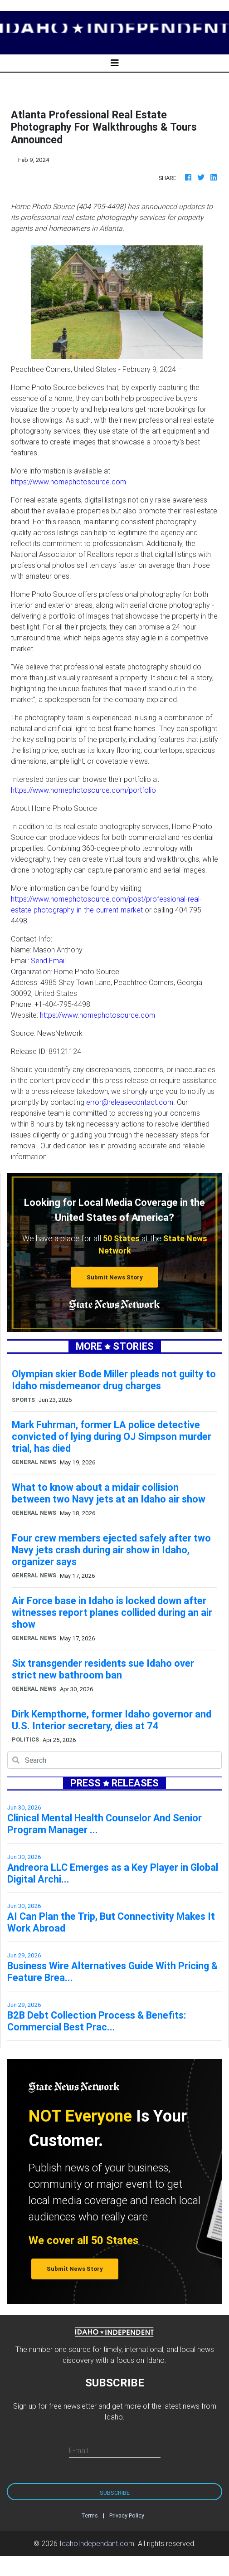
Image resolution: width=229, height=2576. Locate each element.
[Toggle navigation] (114, 63)
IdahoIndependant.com (96, 2543)
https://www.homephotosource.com (68, 481)
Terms (89, 2515)
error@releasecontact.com (129, 1102)
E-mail (78, 2450)
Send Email (48, 960)
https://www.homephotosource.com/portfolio (83, 790)
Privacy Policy (126, 2515)
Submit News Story (115, 1277)
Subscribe (115, 2493)
